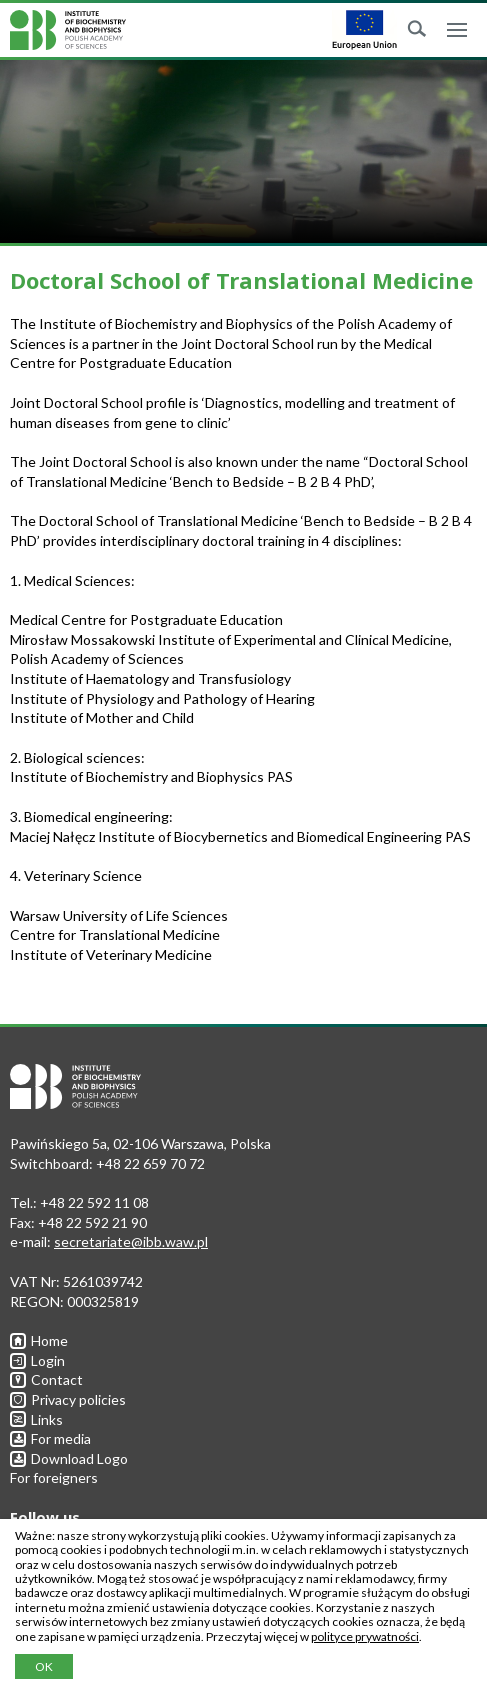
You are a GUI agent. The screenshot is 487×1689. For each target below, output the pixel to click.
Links (36, 1419)
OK (44, 1666)
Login (37, 1360)
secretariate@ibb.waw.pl (131, 1241)
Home (39, 1340)
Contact (46, 1379)
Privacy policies (68, 1399)
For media (50, 1438)
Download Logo (69, 1458)
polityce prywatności (365, 1636)
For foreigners (54, 1477)
